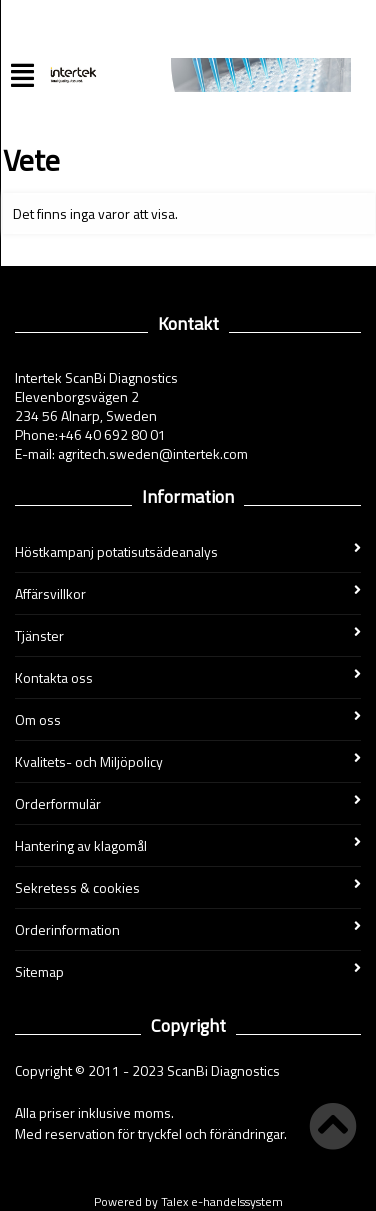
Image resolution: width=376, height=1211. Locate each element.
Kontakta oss (188, 677)
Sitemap (188, 971)
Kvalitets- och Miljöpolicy (188, 761)
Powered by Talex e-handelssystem (188, 1201)
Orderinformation (188, 929)
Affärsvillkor (188, 593)
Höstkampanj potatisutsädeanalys (188, 551)
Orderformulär (188, 803)
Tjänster (188, 635)
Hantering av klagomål (188, 845)
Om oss (188, 719)
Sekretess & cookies (188, 887)
